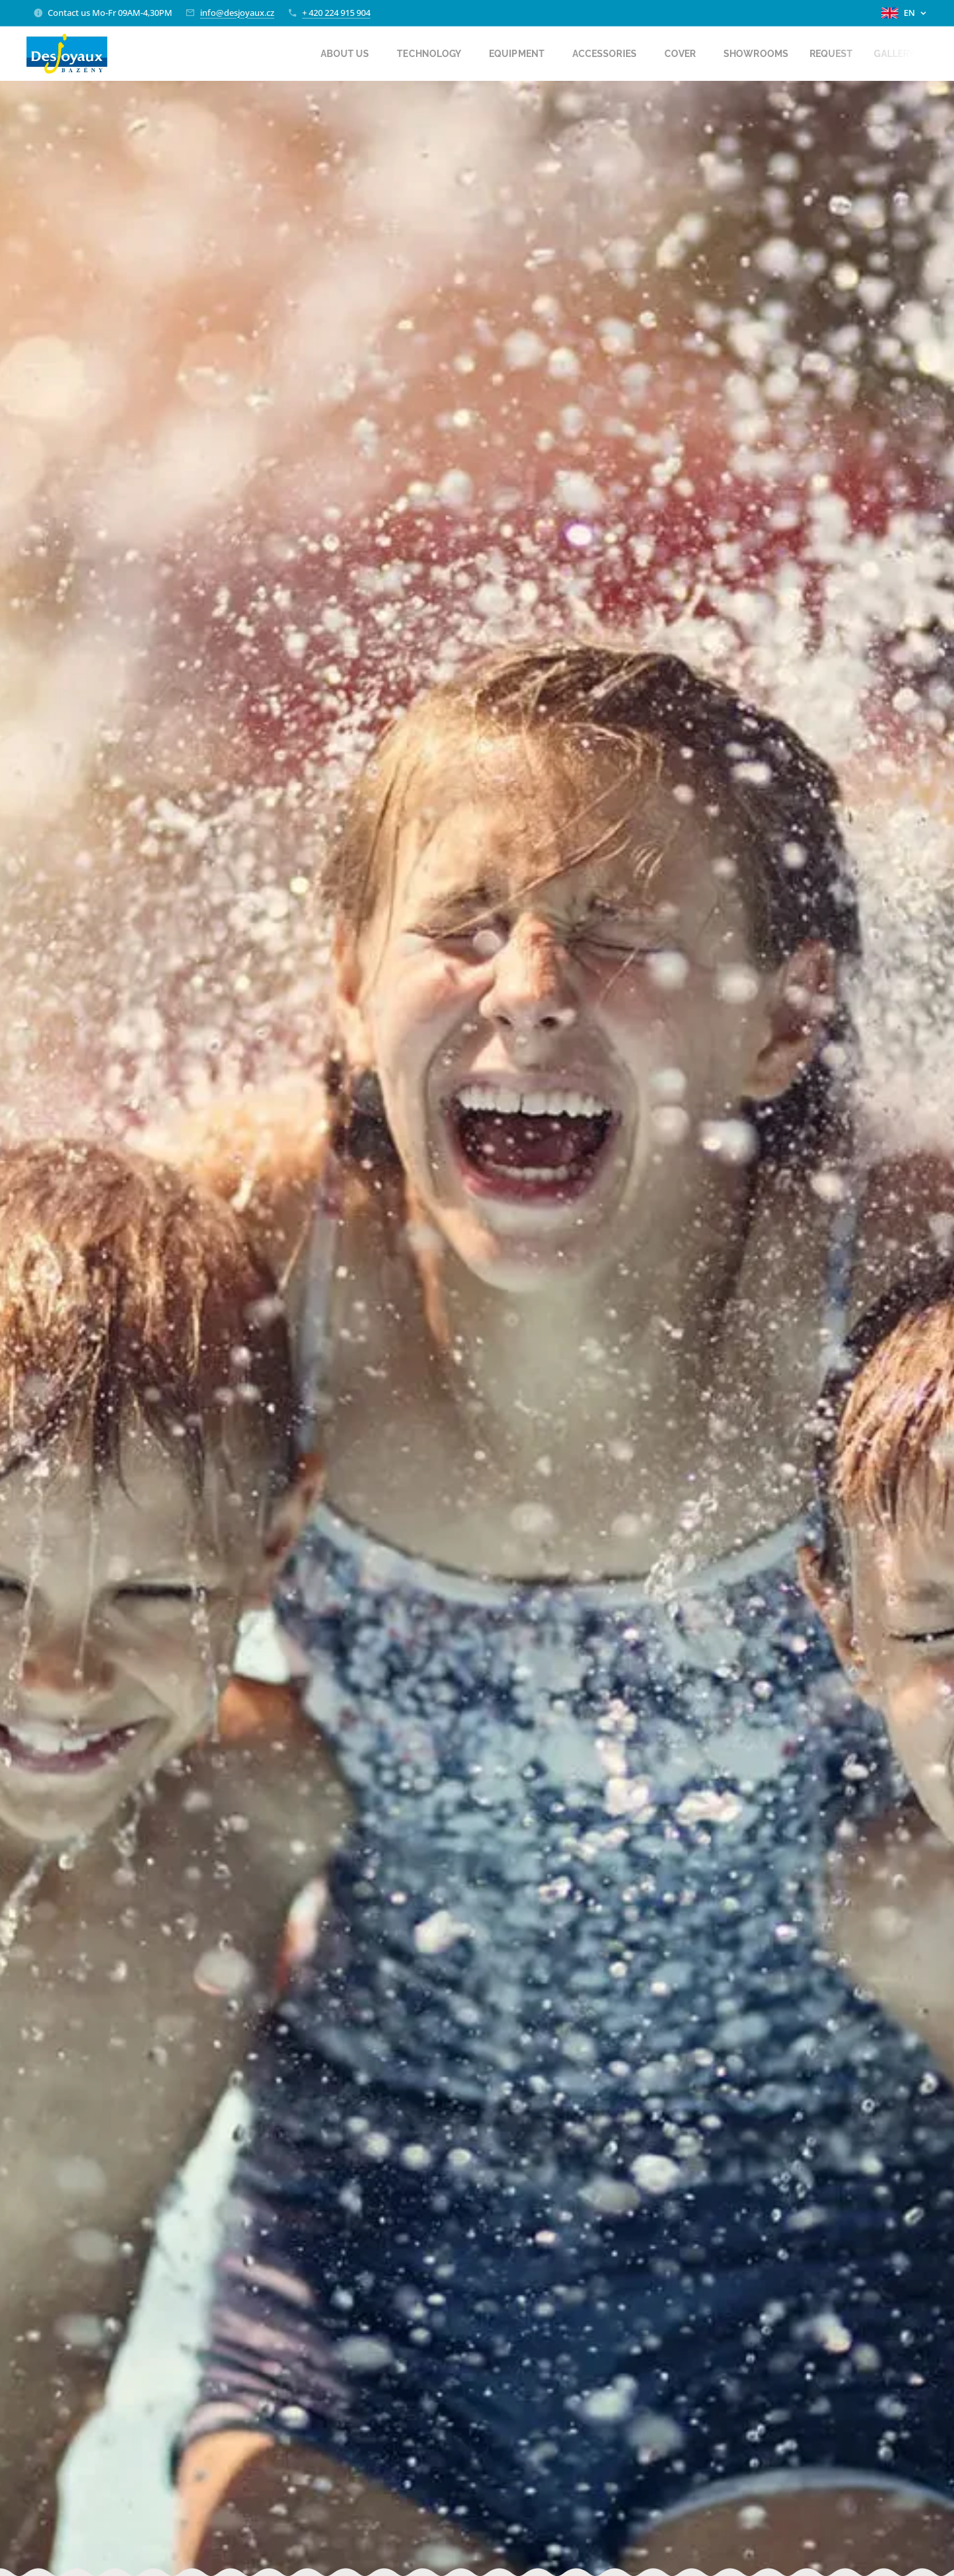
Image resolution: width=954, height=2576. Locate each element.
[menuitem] (326, 53)
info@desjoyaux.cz (237, 13)
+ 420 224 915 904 (336, 13)
